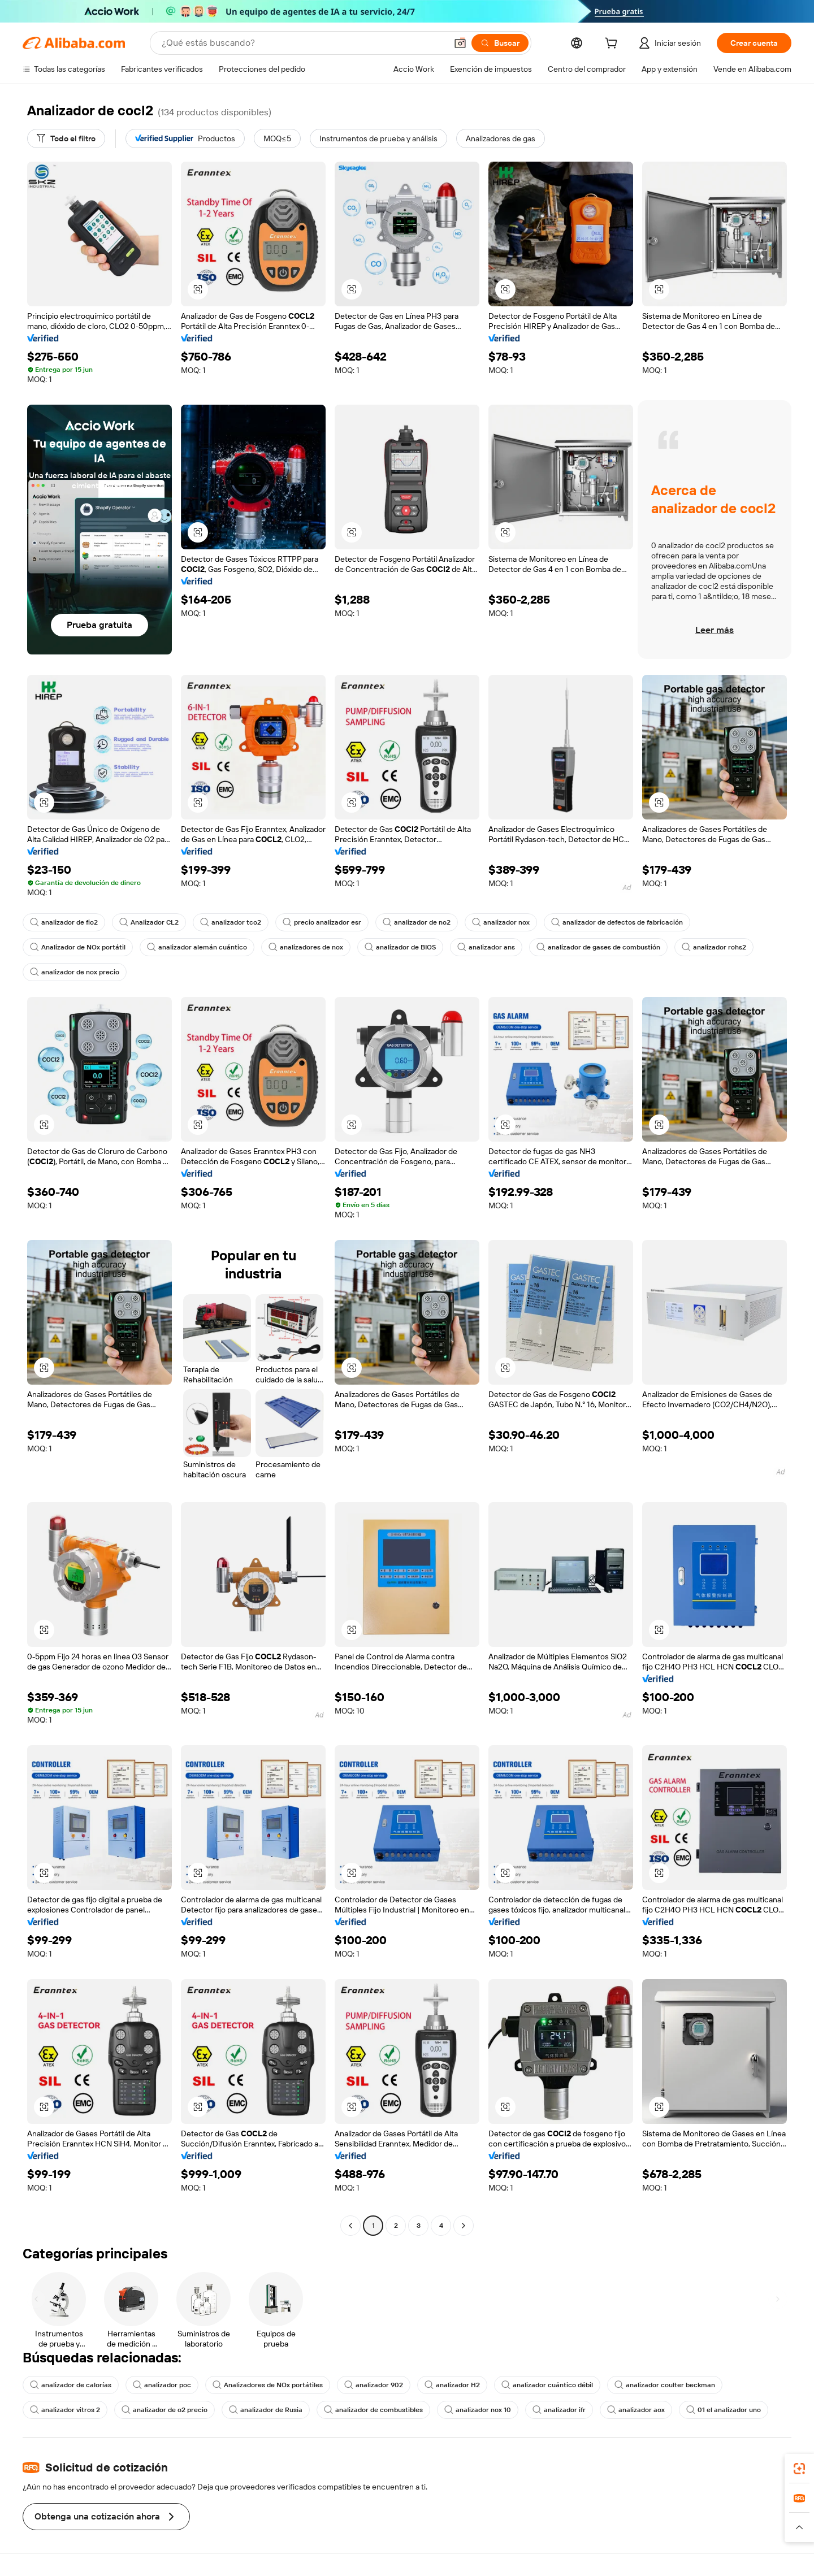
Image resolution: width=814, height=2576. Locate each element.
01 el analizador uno (723, 2409)
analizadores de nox (306, 947)
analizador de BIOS (400, 947)
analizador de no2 (417, 922)
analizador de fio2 (64, 922)
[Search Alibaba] (303, 43)
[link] (799, 2468)
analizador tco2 (230, 922)
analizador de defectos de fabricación (617, 922)
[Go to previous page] (350, 2225)
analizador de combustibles (373, 2409)
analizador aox (636, 2409)
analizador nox (501, 922)
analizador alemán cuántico (197, 947)
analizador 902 (373, 2384)
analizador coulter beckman (664, 2384)
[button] (460, 43)
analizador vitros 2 (65, 2409)
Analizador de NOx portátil (77, 947)
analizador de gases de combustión (598, 947)
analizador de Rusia (265, 2409)
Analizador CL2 (149, 922)
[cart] (613, 44)
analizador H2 (452, 2384)
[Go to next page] (463, 2225)
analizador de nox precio (74, 972)
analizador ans (486, 947)
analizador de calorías (70, 2384)
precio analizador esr (322, 922)
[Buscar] (500, 43)
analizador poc (162, 2384)
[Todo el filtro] (66, 138)
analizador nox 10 (477, 2409)
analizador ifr (559, 2409)
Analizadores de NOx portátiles (268, 2384)
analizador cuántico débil (547, 2384)
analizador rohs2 (714, 947)
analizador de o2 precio (164, 2409)
